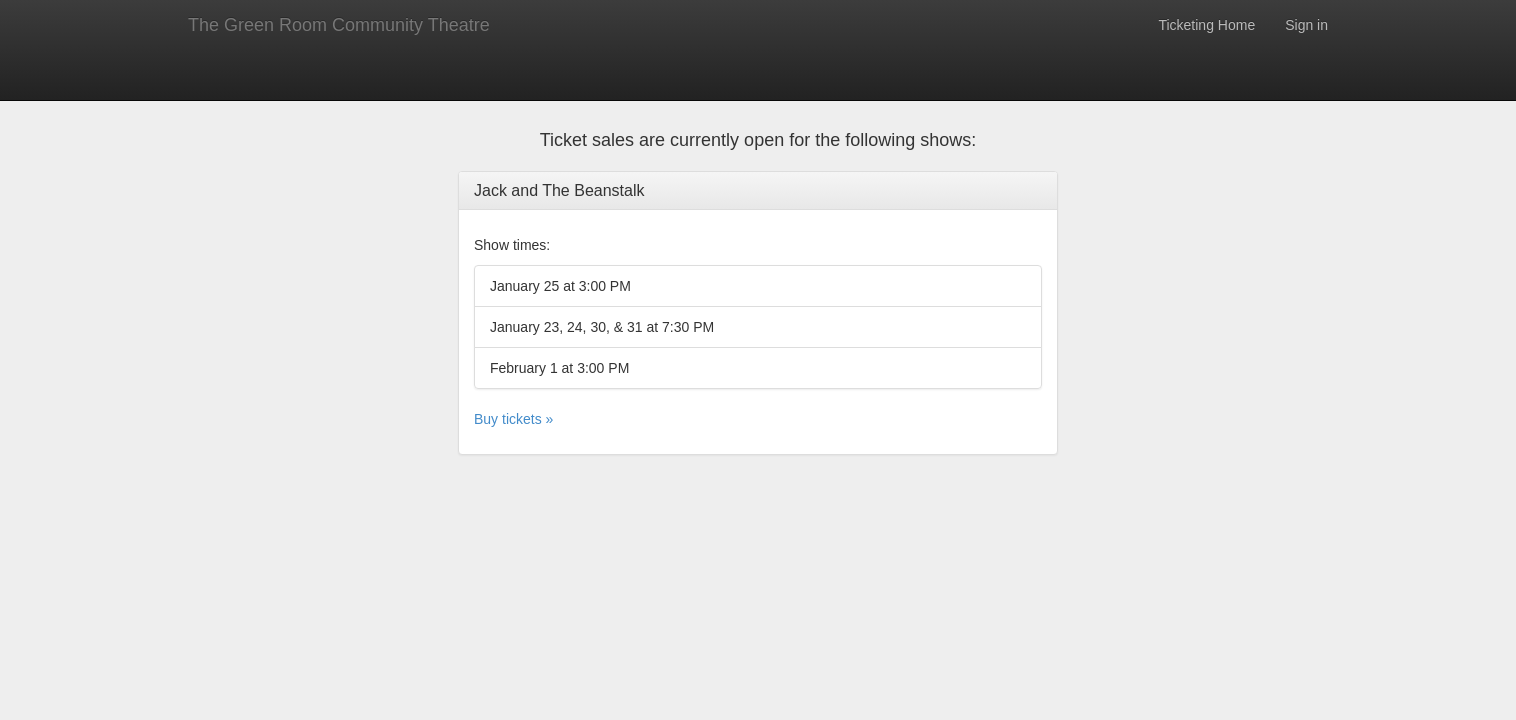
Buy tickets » (513, 419)
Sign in (1306, 25)
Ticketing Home (1206, 25)
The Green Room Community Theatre (339, 25)
